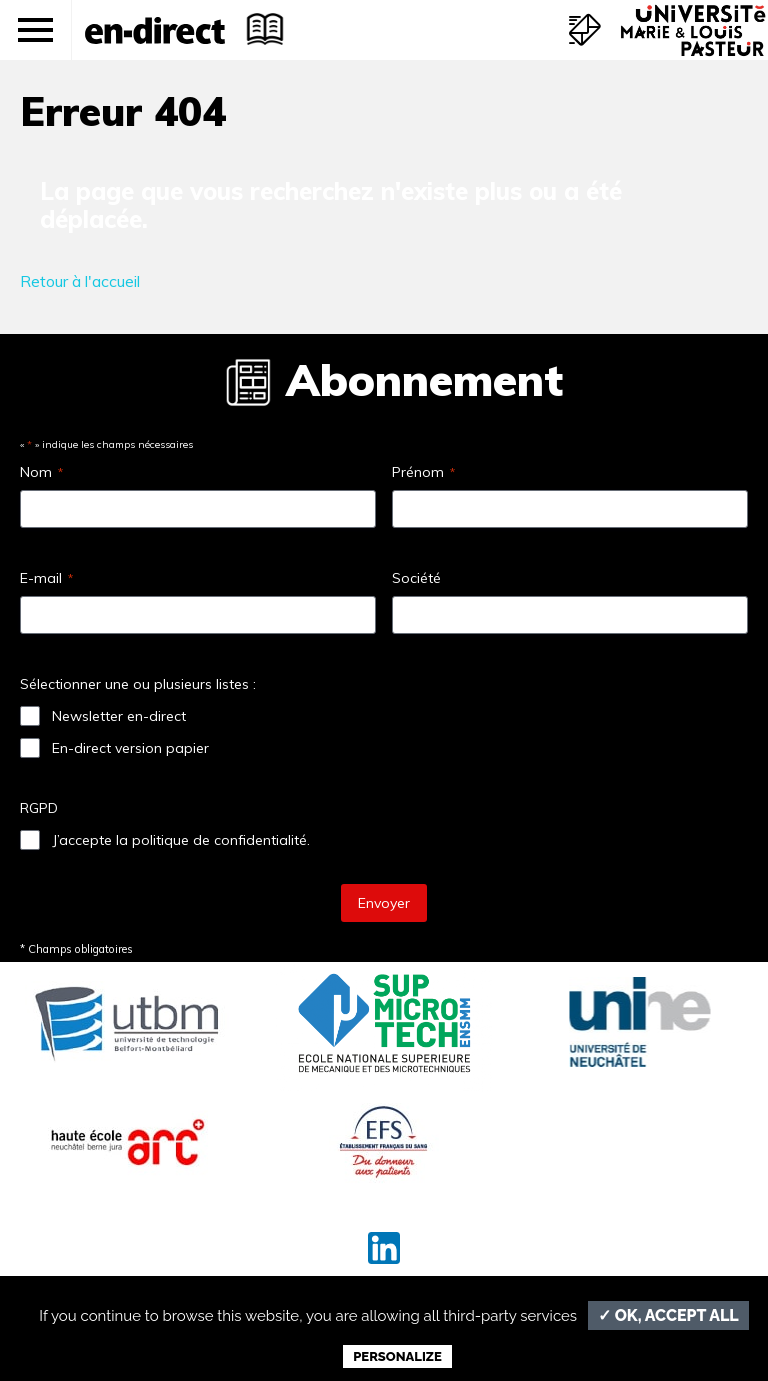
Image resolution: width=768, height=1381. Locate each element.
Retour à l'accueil (80, 281)
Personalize (397, 1356)
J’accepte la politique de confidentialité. (181, 840)
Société (416, 578)
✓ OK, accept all (668, 1315)
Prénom (423, 472)
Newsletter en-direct (119, 716)
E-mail (46, 578)
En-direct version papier (130, 748)
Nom (41, 472)
